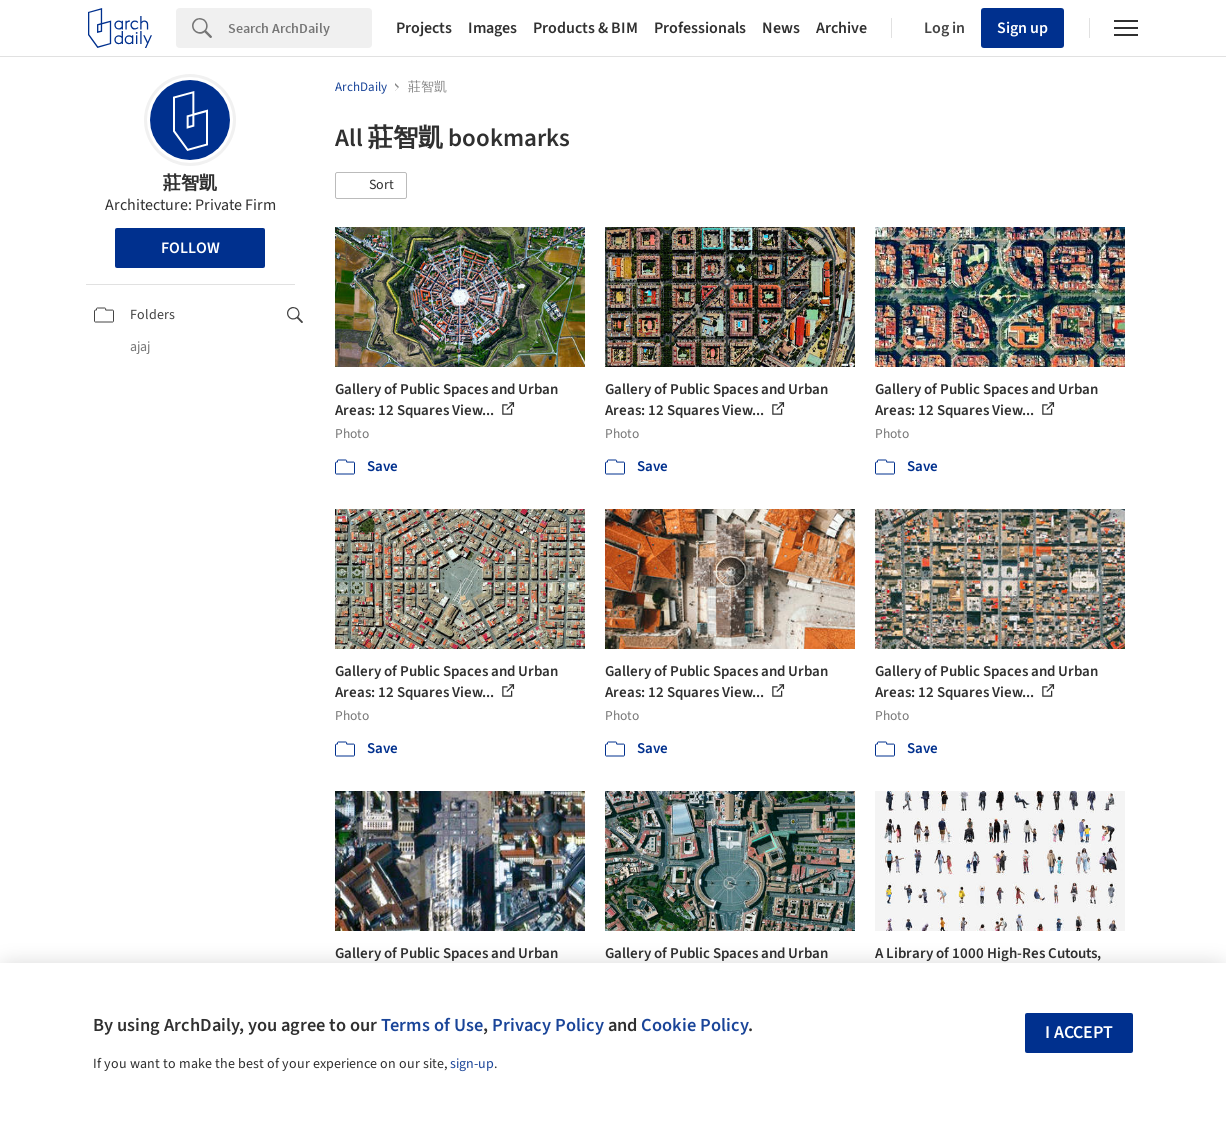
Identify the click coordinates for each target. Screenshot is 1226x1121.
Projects (424, 28)
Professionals (700, 28)
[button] (371, 186)
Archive (841, 28)
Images (492, 28)
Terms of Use (432, 1025)
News (781, 28)
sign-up (472, 1064)
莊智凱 (190, 183)
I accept (1079, 1032)
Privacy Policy (548, 1025)
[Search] (300, 28)
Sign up (1022, 28)
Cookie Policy (694, 1025)
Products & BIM (585, 28)
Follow (190, 248)
